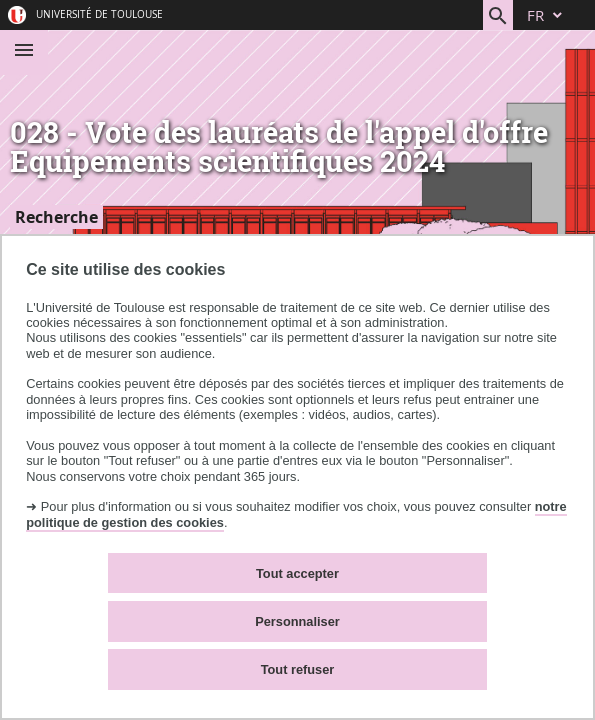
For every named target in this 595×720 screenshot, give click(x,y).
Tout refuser (298, 669)
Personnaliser (297, 621)
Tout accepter (297, 573)
